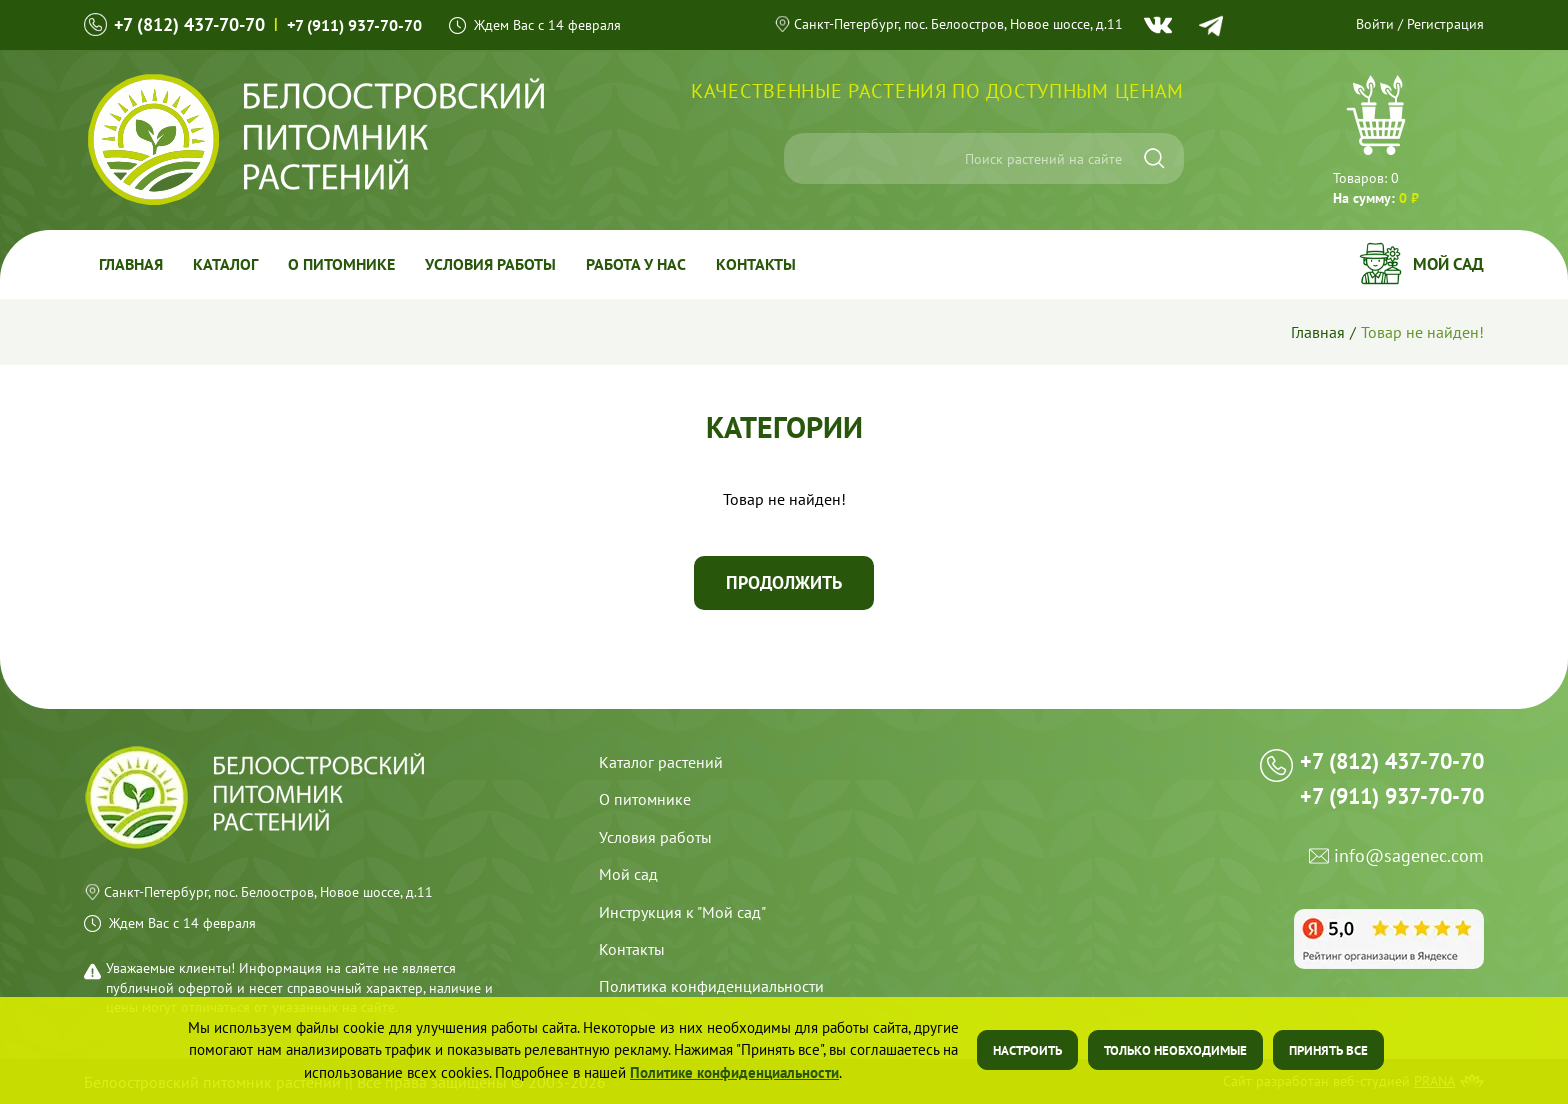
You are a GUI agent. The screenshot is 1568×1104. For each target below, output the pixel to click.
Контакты (756, 264)
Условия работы (490, 264)
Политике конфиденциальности (734, 1072)
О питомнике (341, 264)
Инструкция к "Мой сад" (682, 912)
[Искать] (1154, 158)
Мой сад (1448, 264)
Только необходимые (1175, 1050)
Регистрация (1445, 24)
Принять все (1328, 1050)
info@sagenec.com (1409, 856)
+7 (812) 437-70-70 (189, 24)
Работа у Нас (636, 264)
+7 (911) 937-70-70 (354, 25)
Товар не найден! (1422, 332)
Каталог (225, 264)
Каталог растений (661, 762)
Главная (131, 264)
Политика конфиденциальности (711, 986)
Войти (1375, 24)
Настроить (1027, 1050)
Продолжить (784, 582)
